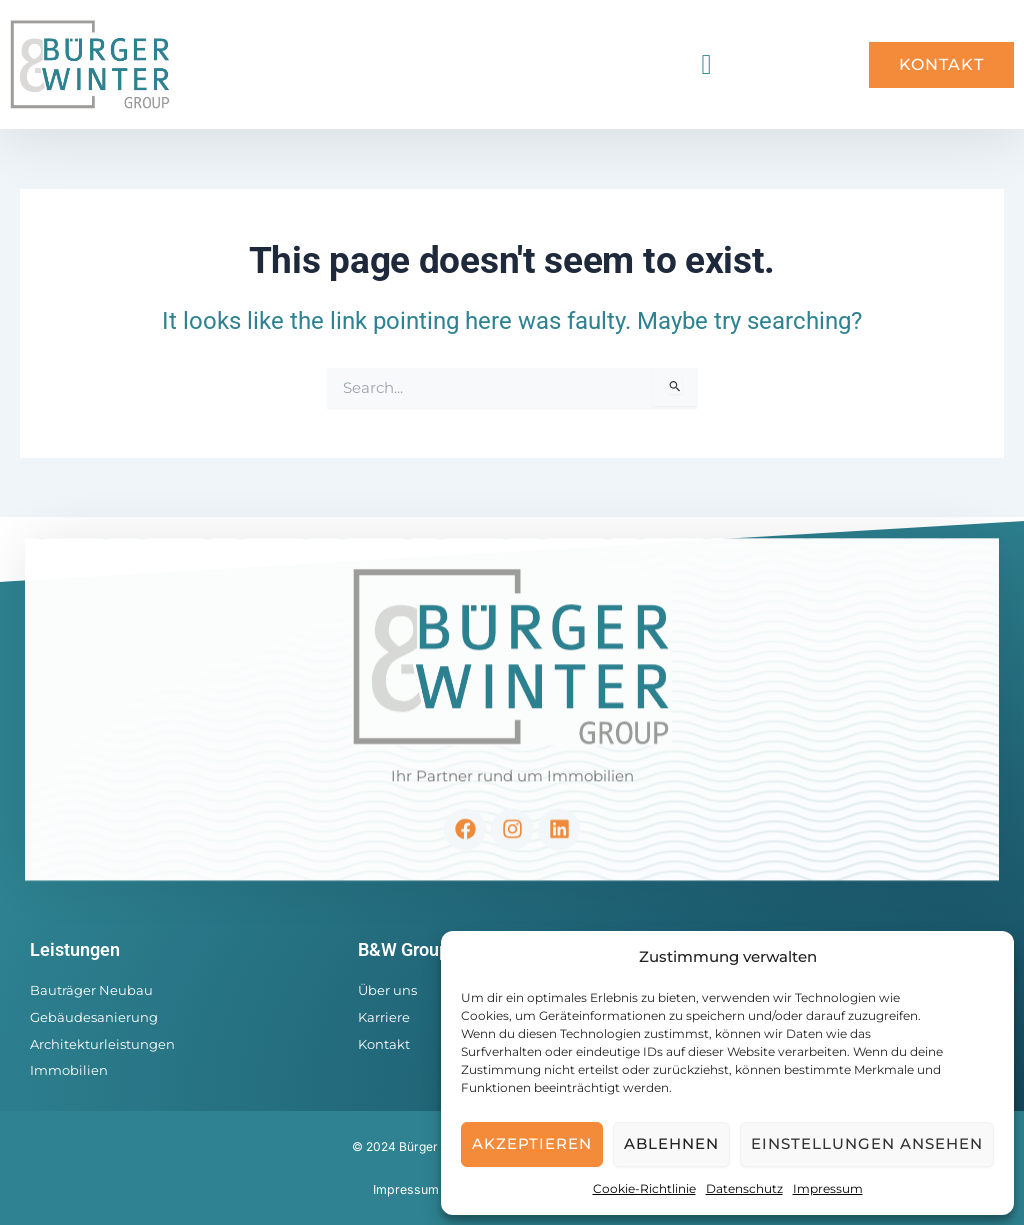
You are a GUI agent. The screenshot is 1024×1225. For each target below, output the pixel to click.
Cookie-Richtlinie (644, 1188)
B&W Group (403, 949)
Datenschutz (744, 1188)
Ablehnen (671, 1143)
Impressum (828, 1188)
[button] (706, 65)
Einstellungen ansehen (867, 1143)
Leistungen (75, 949)
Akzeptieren (532, 1143)
